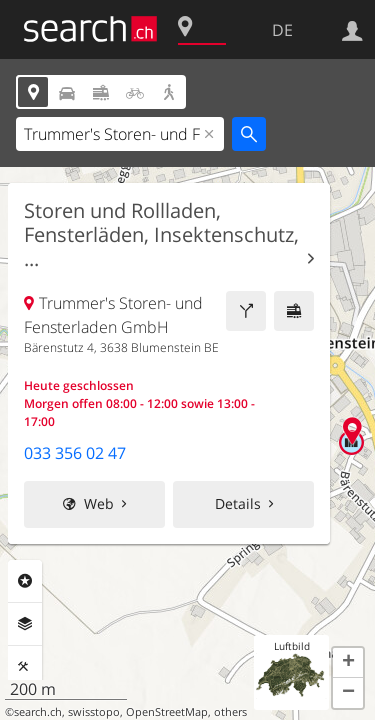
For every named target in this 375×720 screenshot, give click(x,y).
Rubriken (25, 581)
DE (282, 30)
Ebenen (25, 624)
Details (238, 503)
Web (99, 503)
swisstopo (94, 712)
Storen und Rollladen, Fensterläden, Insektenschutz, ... (161, 235)
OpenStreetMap (167, 712)
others (230, 712)
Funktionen (25, 667)
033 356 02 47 (75, 453)
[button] (348, 663)
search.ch (38, 712)
